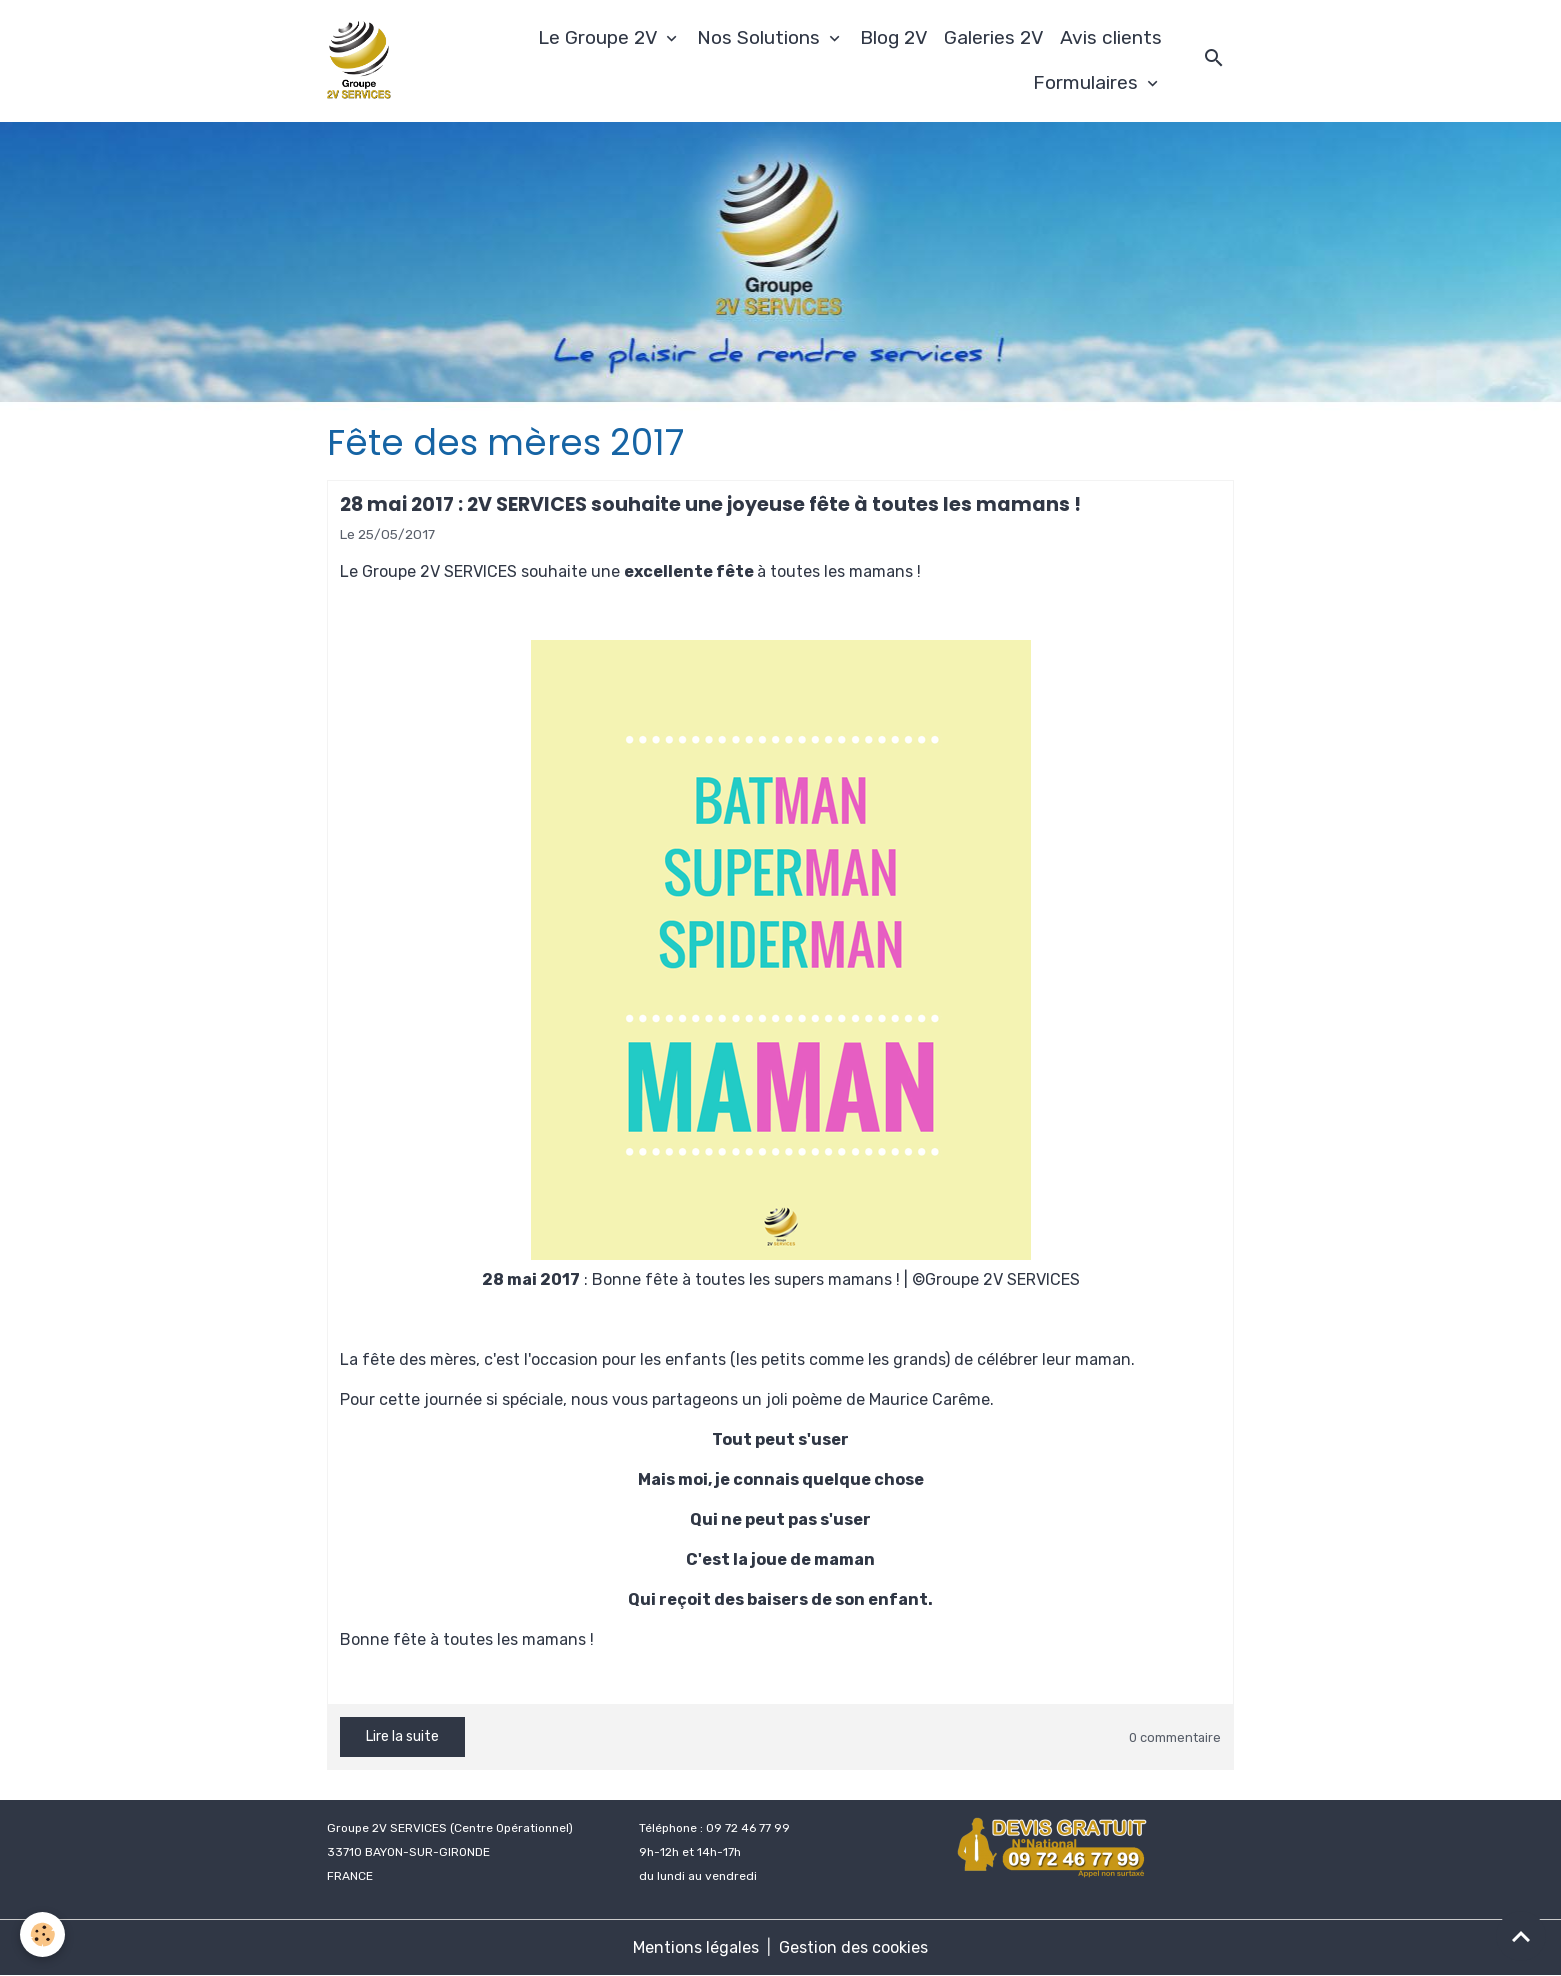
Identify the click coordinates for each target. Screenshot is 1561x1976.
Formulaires (1088, 82)
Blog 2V (894, 37)
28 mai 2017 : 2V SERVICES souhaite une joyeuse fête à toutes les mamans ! (710, 504)
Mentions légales (696, 1947)
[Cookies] (42, 1934)
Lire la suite (402, 1736)
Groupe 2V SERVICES (439, 571)
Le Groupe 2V (600, 37)
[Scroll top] (1521, 1936)
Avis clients (1111, 37)
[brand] (362, 61)
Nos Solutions (761, 37)
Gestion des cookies (853, 1947)
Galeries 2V (994, 37)
